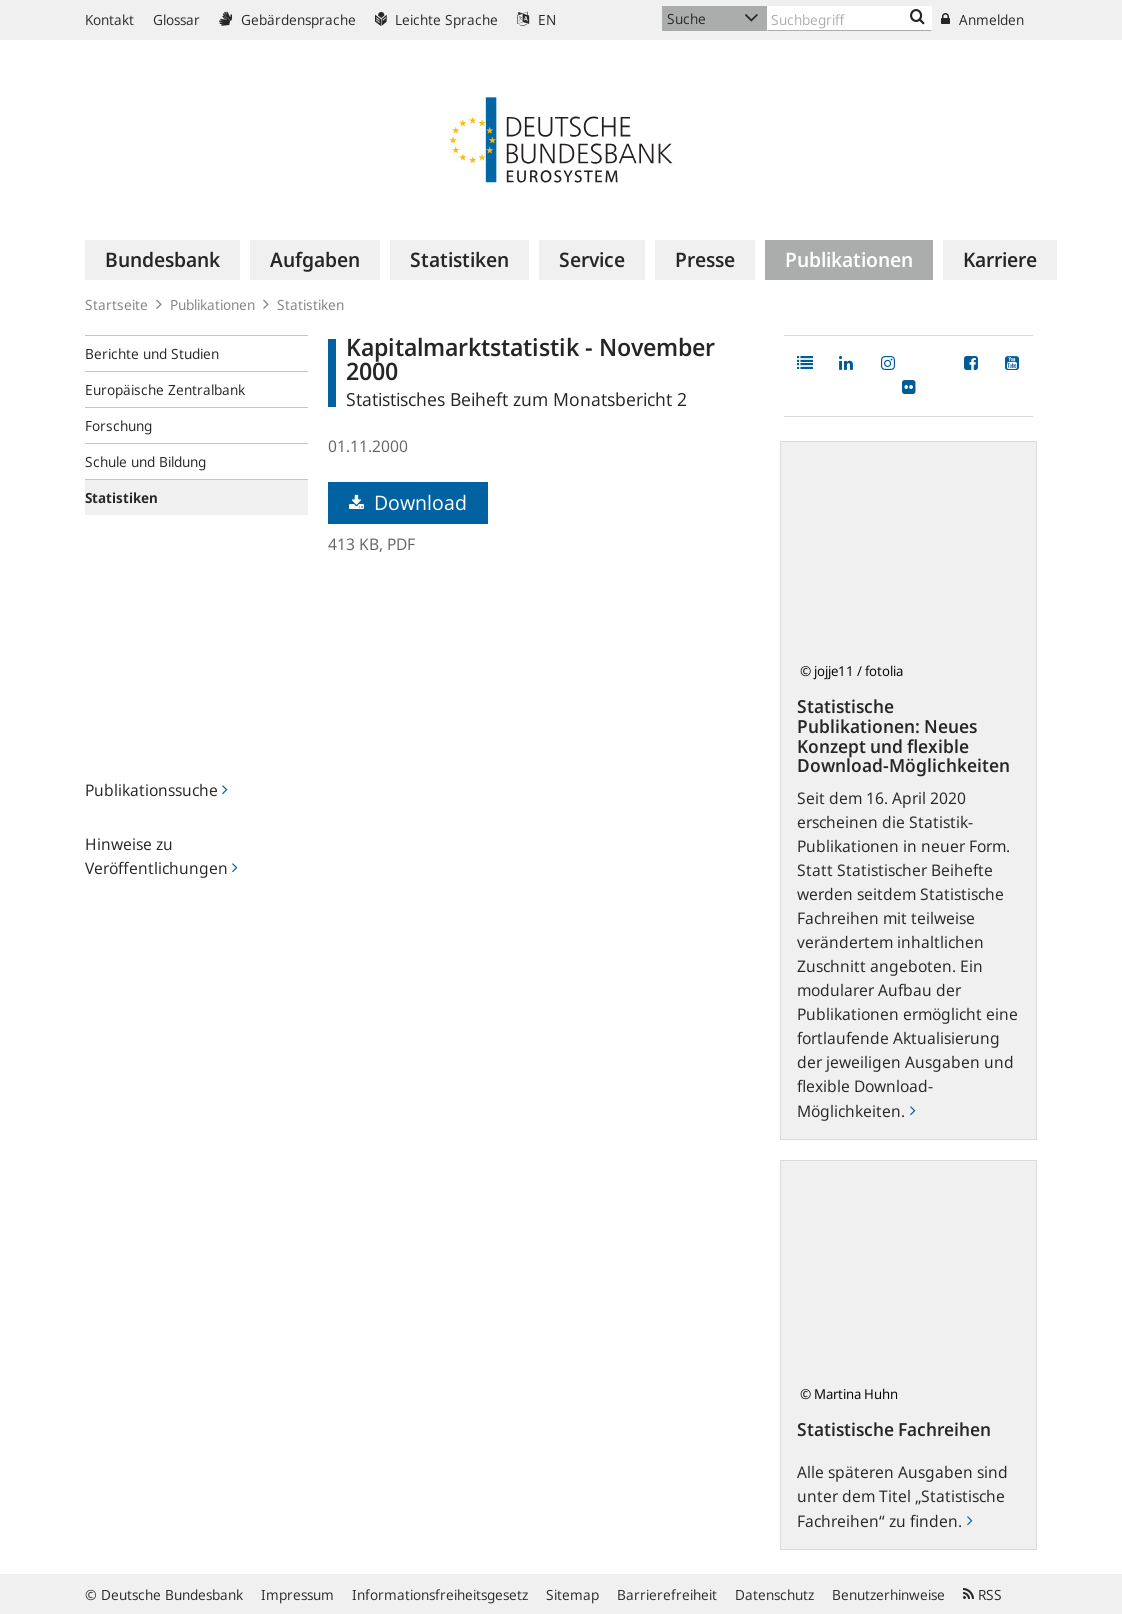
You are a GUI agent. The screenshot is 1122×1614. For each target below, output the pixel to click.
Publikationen (212, 304)
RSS (982, 1594)
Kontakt (109, 19)
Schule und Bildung (145, 461)
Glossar (176, 19)
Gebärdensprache (287, 19)
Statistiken (310, 304)
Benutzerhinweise (888, 1594)
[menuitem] (162, 260)
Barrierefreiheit (667, 1594)
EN (536, 19)
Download (408, 502)
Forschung (118, 425)
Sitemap (572, 1594)
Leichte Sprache (436, 19)
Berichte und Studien (152, 353)
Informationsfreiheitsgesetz (440, 1594)
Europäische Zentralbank (165, 389)
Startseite (116, 304)
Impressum (297, 1594)
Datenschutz (774, 1594)
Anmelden (982, 19)
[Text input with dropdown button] (849, 18)
